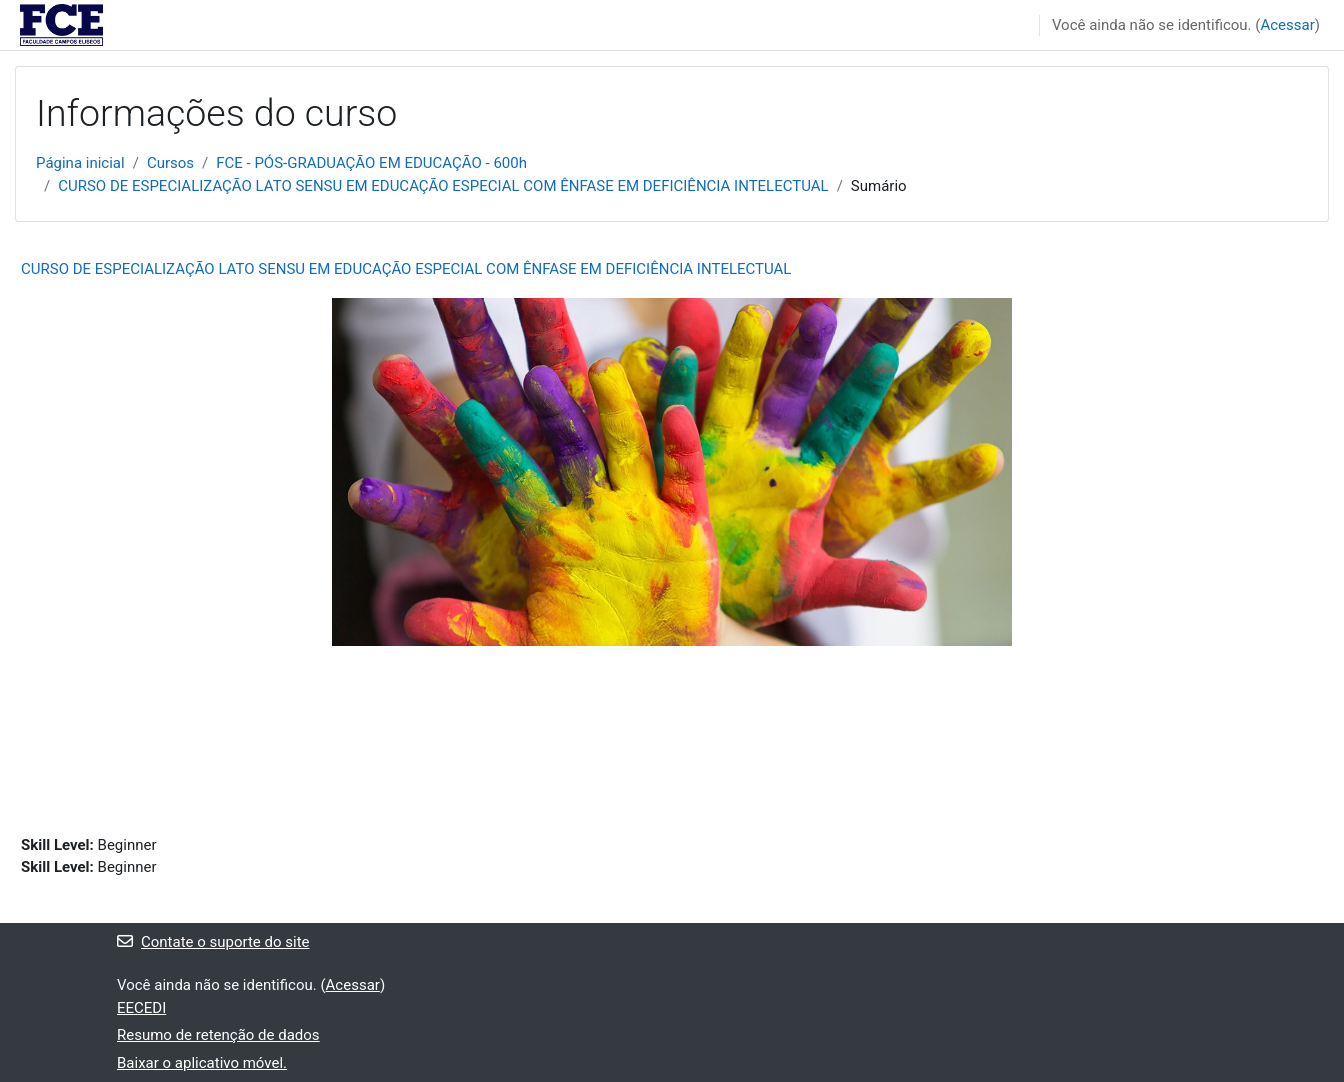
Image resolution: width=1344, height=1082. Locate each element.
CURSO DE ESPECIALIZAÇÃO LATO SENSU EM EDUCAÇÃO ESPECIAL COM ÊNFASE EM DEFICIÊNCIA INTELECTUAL (443, 186)
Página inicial (80, 163)
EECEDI (141, 1008)
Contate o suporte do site (213, 942)
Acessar (1287, 25)
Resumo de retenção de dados (218, 1035)
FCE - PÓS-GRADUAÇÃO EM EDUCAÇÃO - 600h (371, 163)
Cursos (170, 163)
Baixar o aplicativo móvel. (202, 1063)
